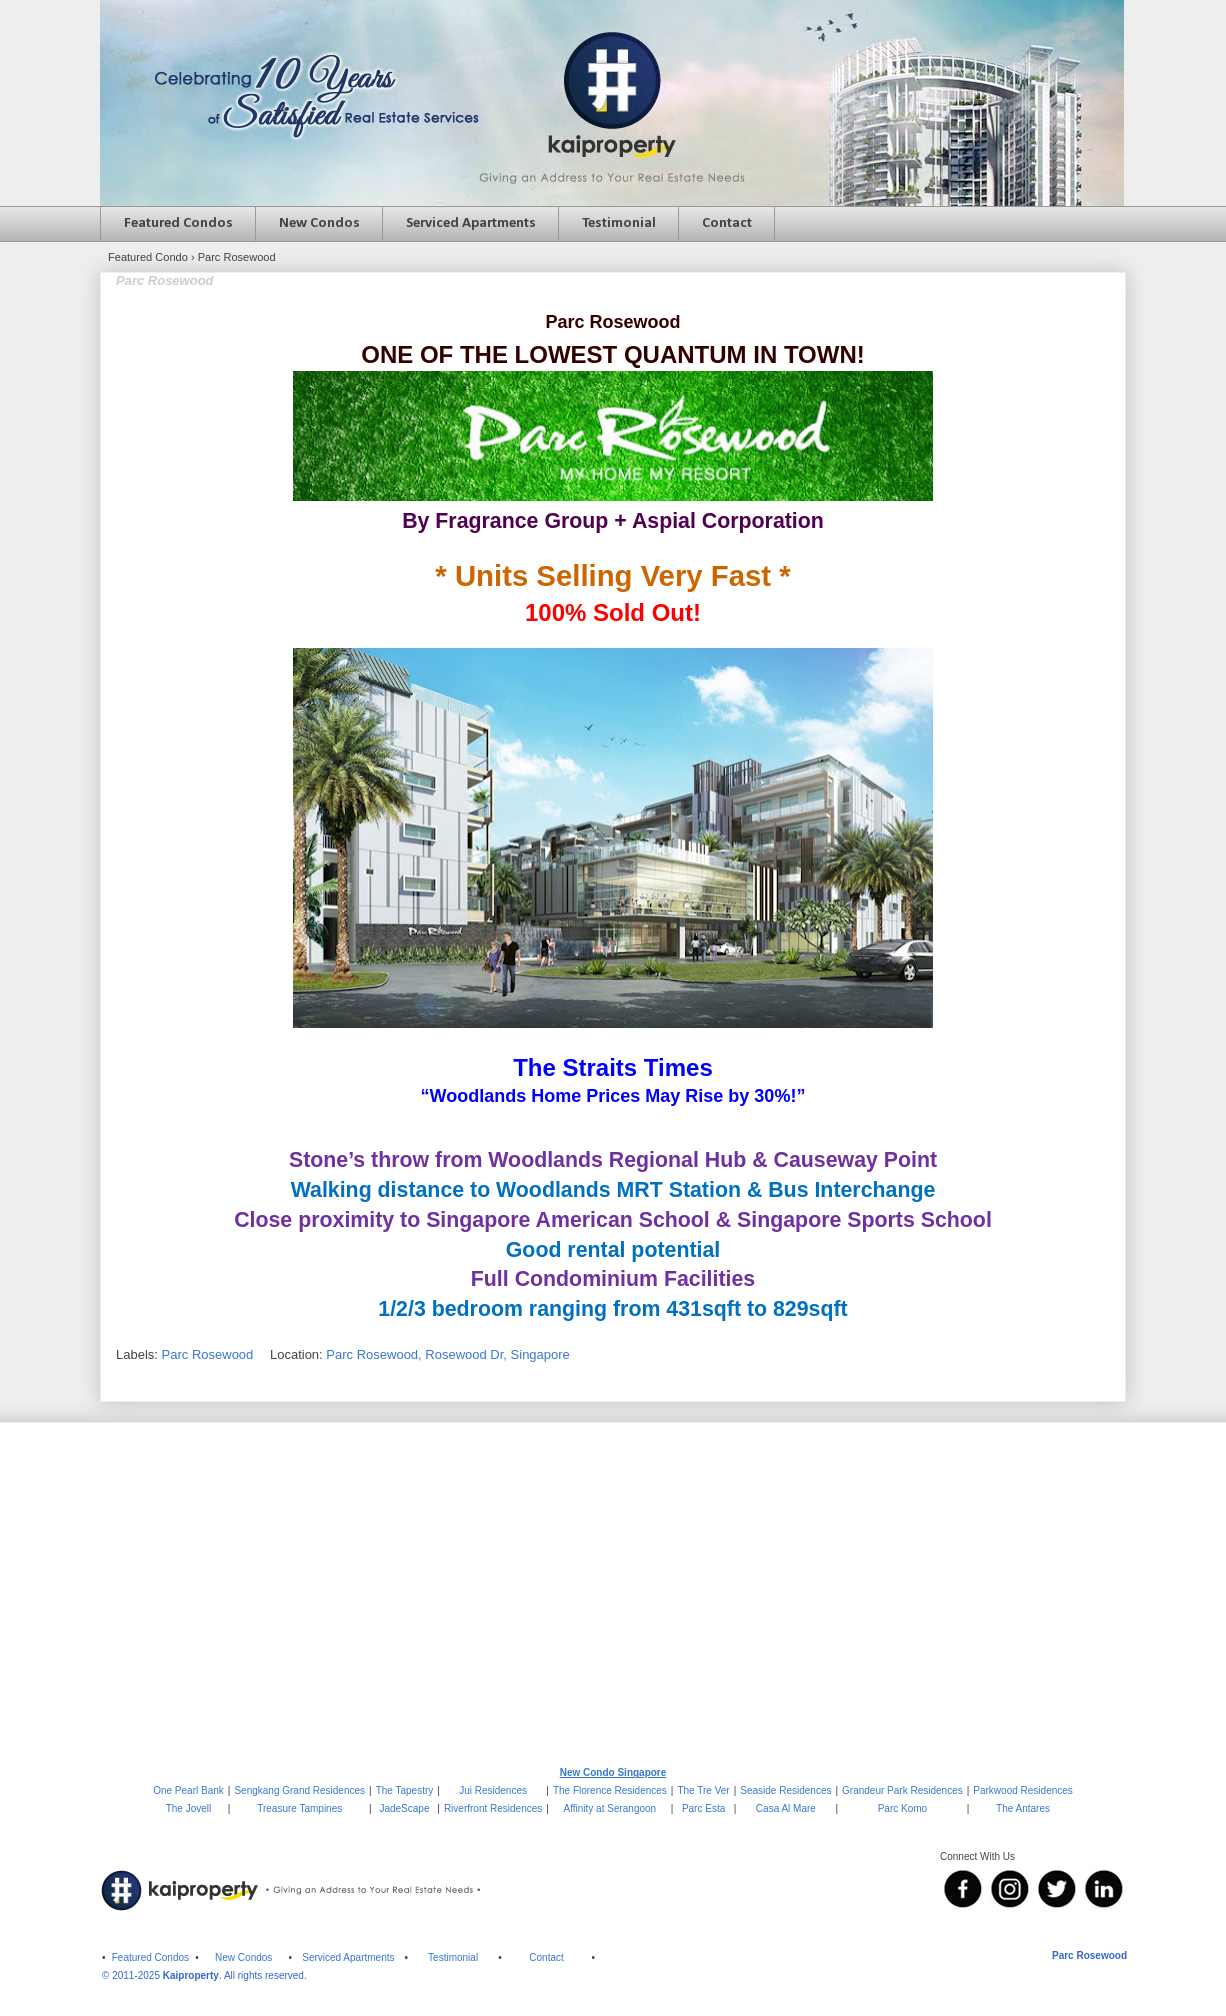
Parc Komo (902, 1808)
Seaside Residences (785, 1790)
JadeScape (404, 1808)
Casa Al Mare (786, 1808)
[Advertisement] (613, 1593)
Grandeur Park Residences (902, 1790)
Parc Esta (703, 1808)
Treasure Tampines (299, 1808)
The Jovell (189, 1808)
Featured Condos (178, 223)
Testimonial (619, 223)
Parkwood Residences (1023, 1790)
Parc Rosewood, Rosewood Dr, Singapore (448, 1354)
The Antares (1023, 1808)
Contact (727, 223)
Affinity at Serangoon (610, 1808)
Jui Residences (493, 1790)
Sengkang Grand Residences (299, 1790)
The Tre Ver (703, 1790)
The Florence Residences (610, 1790)
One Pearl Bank (188, 1790)
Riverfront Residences (493, 1808)
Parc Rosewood (208, 1354)
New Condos (319, 223)
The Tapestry (405, 1790)
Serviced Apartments (471, 223)
